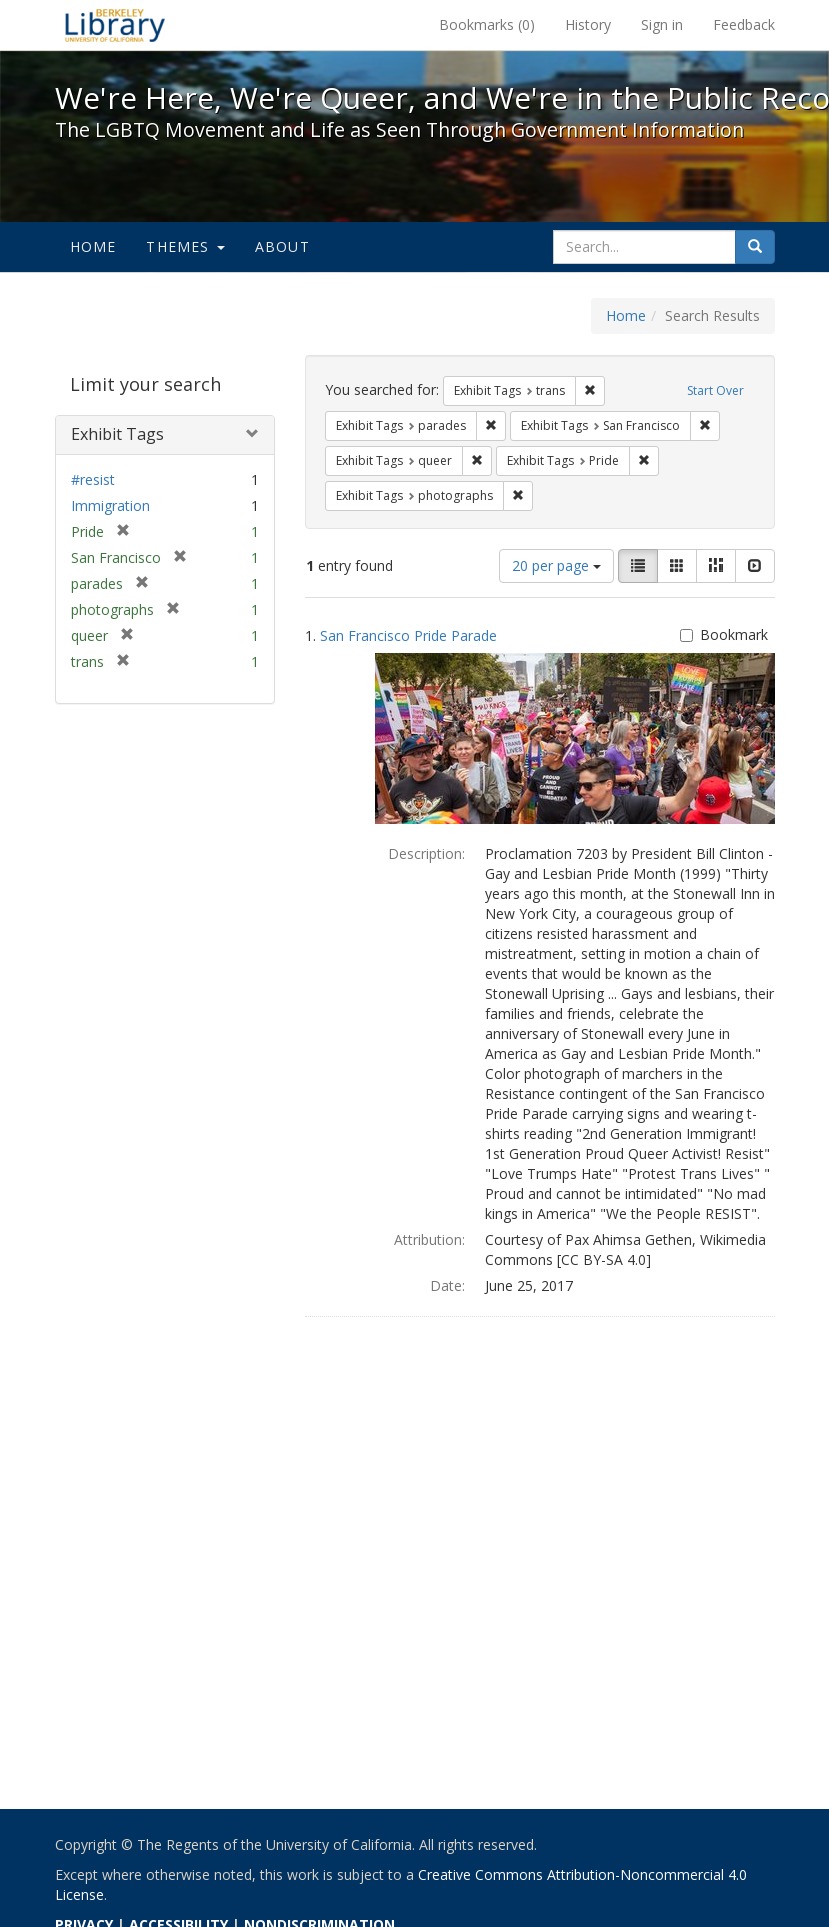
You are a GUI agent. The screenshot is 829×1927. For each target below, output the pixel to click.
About (282, 246)
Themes (185, 246)
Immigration (110, 505)
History (588, 24)
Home (93, 246)
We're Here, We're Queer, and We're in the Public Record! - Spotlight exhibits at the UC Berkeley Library (115, 25)
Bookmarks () (487, 24)
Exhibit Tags (117, 434)
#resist (93, 479)
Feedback (744, 24)
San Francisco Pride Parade (408, 635)
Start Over (715, 390)
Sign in (662, 24)
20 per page (556, 565)
